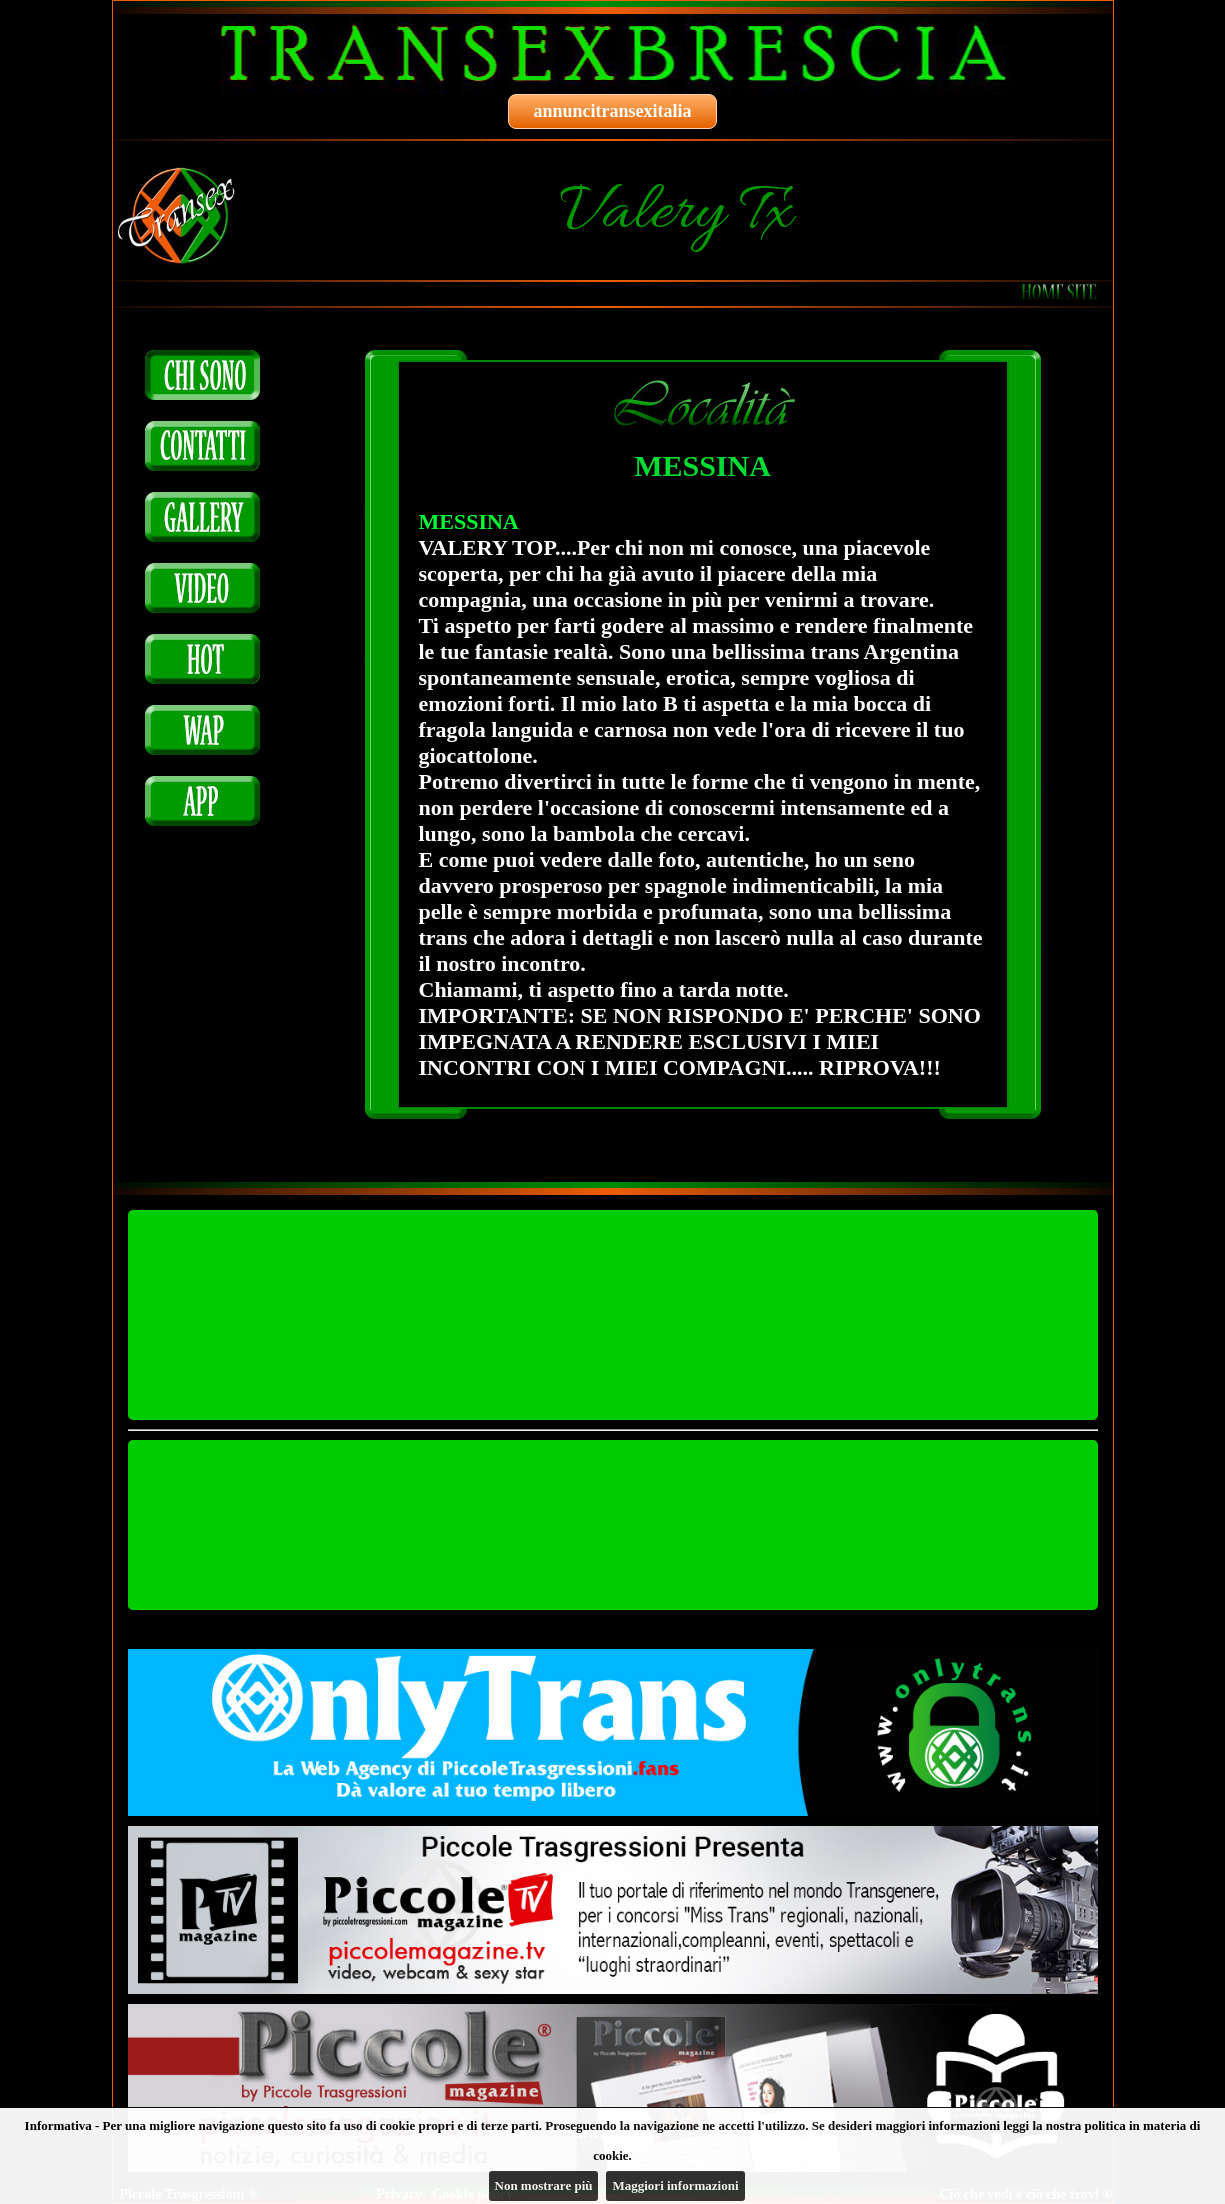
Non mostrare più (544, 2185)
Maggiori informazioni (675, 2185)
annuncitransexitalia (612, 111)
